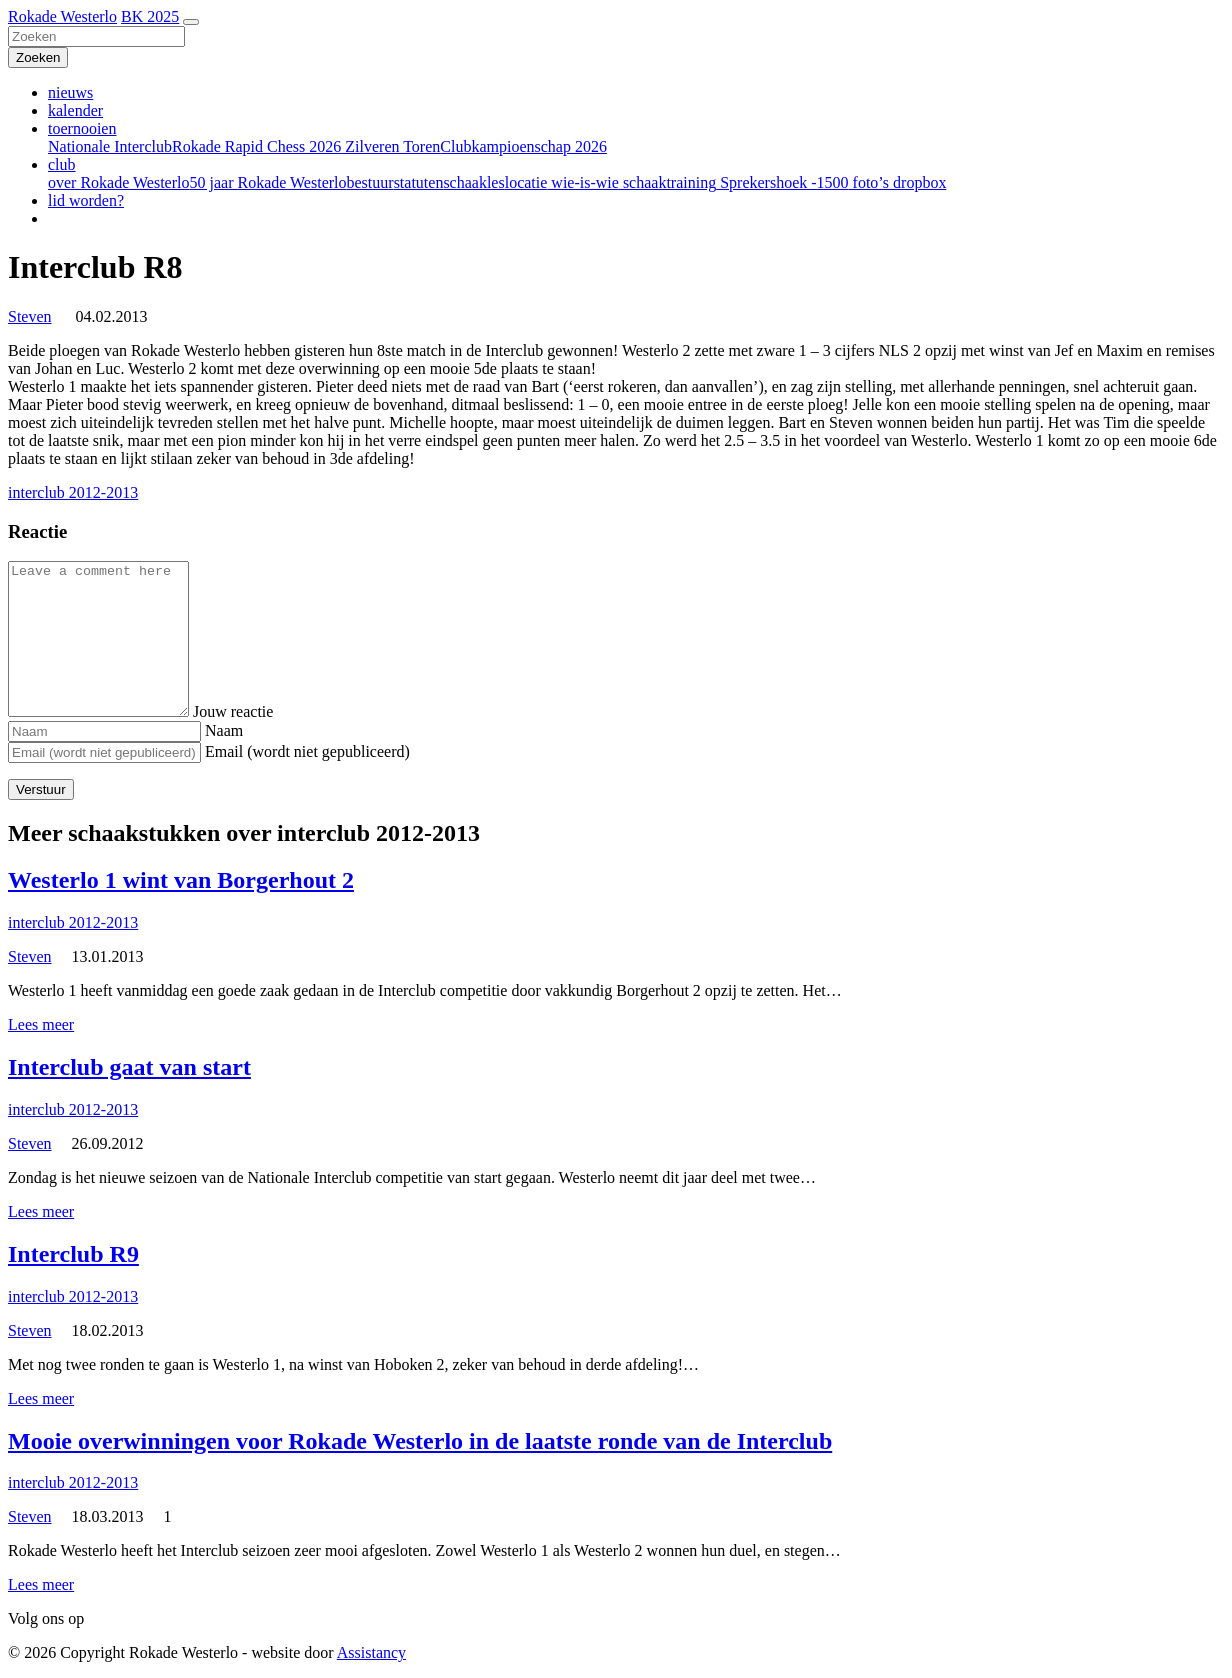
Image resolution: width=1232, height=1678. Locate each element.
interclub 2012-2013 (73, 492)
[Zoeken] (96, 36)
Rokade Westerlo (62, 16)
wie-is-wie (583, 182)
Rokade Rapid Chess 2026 (256, 146)
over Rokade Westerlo (118, 182)
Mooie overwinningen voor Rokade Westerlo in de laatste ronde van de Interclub (420, 1441)
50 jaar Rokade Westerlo (267, 182)
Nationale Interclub (110, 146)
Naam (224, 730)
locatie (526, 182)
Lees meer (41, 1024)
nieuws (70, 92)
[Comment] (108, 639)
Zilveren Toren (390, 146)
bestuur (370, 182)
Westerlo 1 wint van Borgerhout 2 (181, 880)
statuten (419, 182)
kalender (75, 110)
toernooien (82, 128)
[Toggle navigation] (191, 22)
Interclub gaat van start (129, 1067)
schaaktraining (667, 182)
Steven (30, 316)
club (62, 164)
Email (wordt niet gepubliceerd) (307, 751)
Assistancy (371, 1652)
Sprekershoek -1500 (782, 182)
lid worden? (86, 200)
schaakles (473, 182)
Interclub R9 (73, 1254)
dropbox (917, 182)
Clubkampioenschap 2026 (523, 146)
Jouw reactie (253, 711)
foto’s (869, 182)
